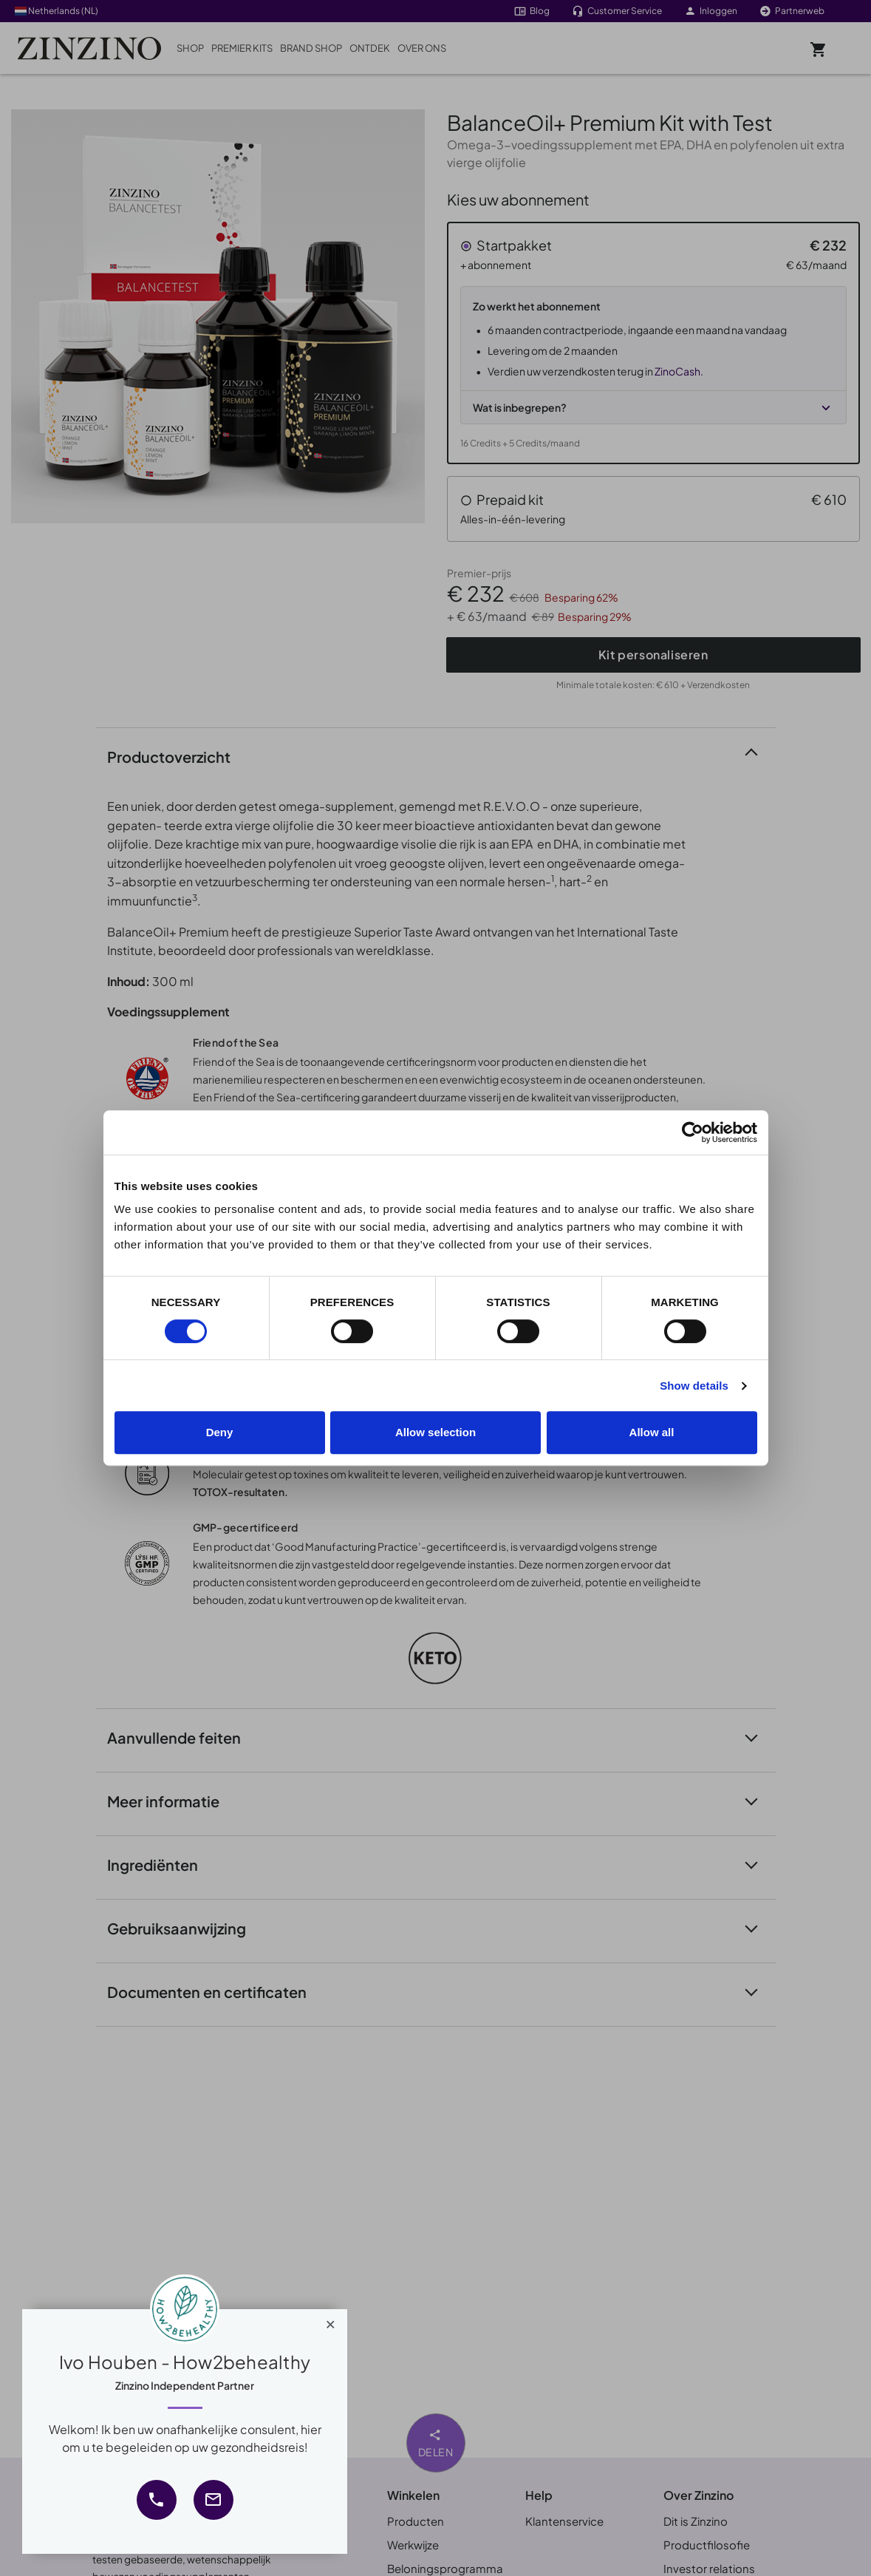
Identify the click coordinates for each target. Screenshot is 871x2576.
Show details (694, 1385)
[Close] (330, 2321)
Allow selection (435, 1432)
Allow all (651, 1432)
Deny (219, 1432)
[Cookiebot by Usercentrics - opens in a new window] (692, 1132)
